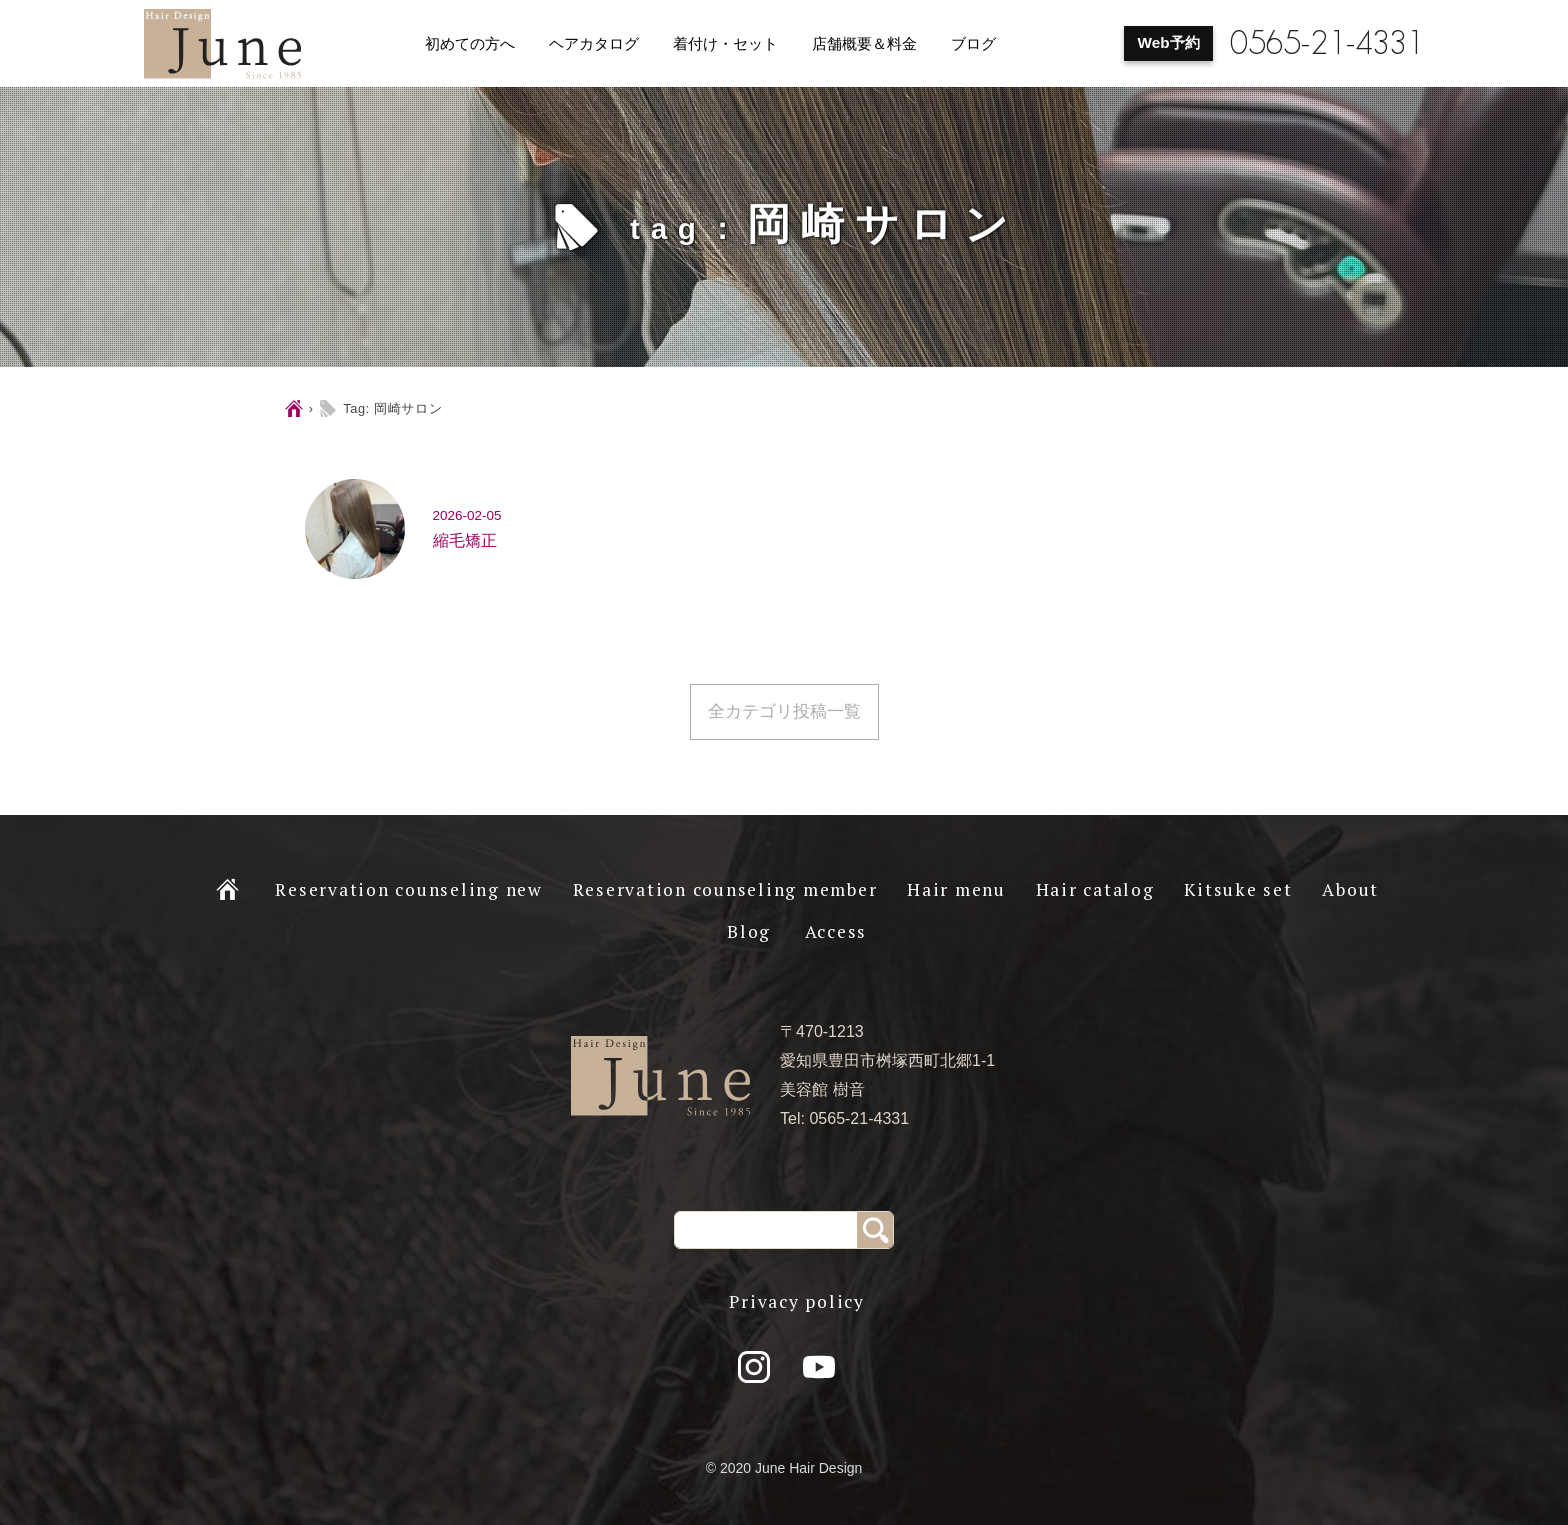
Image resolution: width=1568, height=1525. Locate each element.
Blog (749, 931)
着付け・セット (725, 44)
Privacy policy (797, 1301)
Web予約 (1169, 42)
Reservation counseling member (725, 889)
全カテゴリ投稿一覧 (784, 711)
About (1350, 889)
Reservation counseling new (409, 889)
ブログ (973, 44)
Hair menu (956, 889)
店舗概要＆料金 (864, 44)
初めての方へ (470, 44)
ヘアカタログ (594, 44)
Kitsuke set (1238, 889)
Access (836, 931)
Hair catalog (1095, 889)
